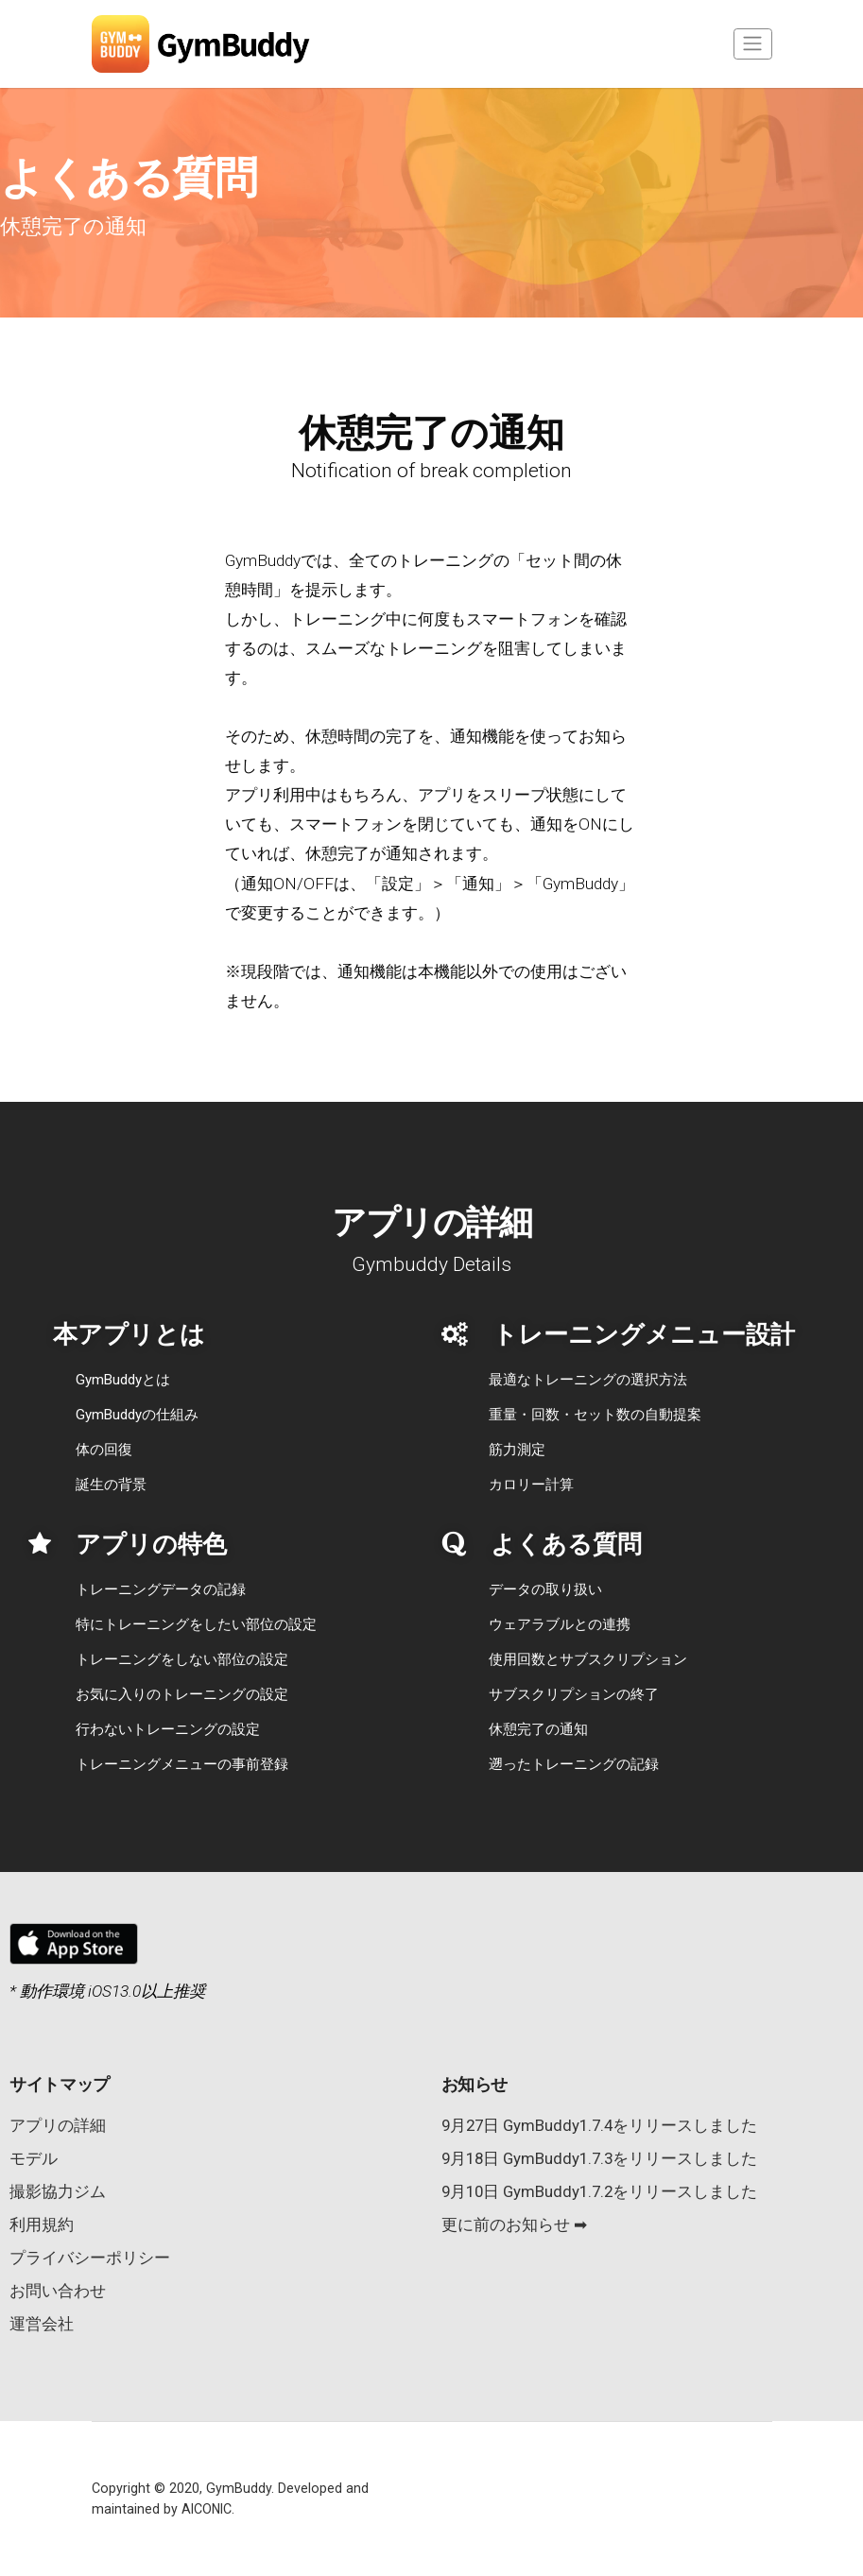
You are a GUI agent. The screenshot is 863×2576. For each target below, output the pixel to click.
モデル (33, 2158)
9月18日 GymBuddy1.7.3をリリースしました (599, 2158)
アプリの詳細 (57, 2125)
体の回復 (104, 1449)
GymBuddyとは (123, 1379)
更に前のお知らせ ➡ (514, 2224)
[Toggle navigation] (753, 44)
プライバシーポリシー (89, 2257)
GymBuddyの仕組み (137, 1414)
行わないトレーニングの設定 (168, 1729)
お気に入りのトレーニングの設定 (182, 1694)
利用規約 (41, 2224)
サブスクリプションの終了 (574, 1694)
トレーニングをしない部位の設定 (182, 1659)
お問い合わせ (57, 2290)
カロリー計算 (531, 1484)
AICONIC (206, 2508)
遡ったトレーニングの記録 (574, 1764)
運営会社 (41, 2323)
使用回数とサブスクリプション (588, 1659)
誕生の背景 (111, 1484)
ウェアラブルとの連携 (559, 1624)
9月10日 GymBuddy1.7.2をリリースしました (599, 2191)
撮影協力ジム (57, 2191)
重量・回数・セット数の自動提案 (595, 1414)
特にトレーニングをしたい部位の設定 (196, 1624)
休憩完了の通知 (538, 1729)
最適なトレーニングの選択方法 (588, 1379)
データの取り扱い (545, 1589)
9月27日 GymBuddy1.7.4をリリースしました (599, 2125)
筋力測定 (517, 1449)
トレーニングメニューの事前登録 (182, 1764)
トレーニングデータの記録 (161, 1589)
